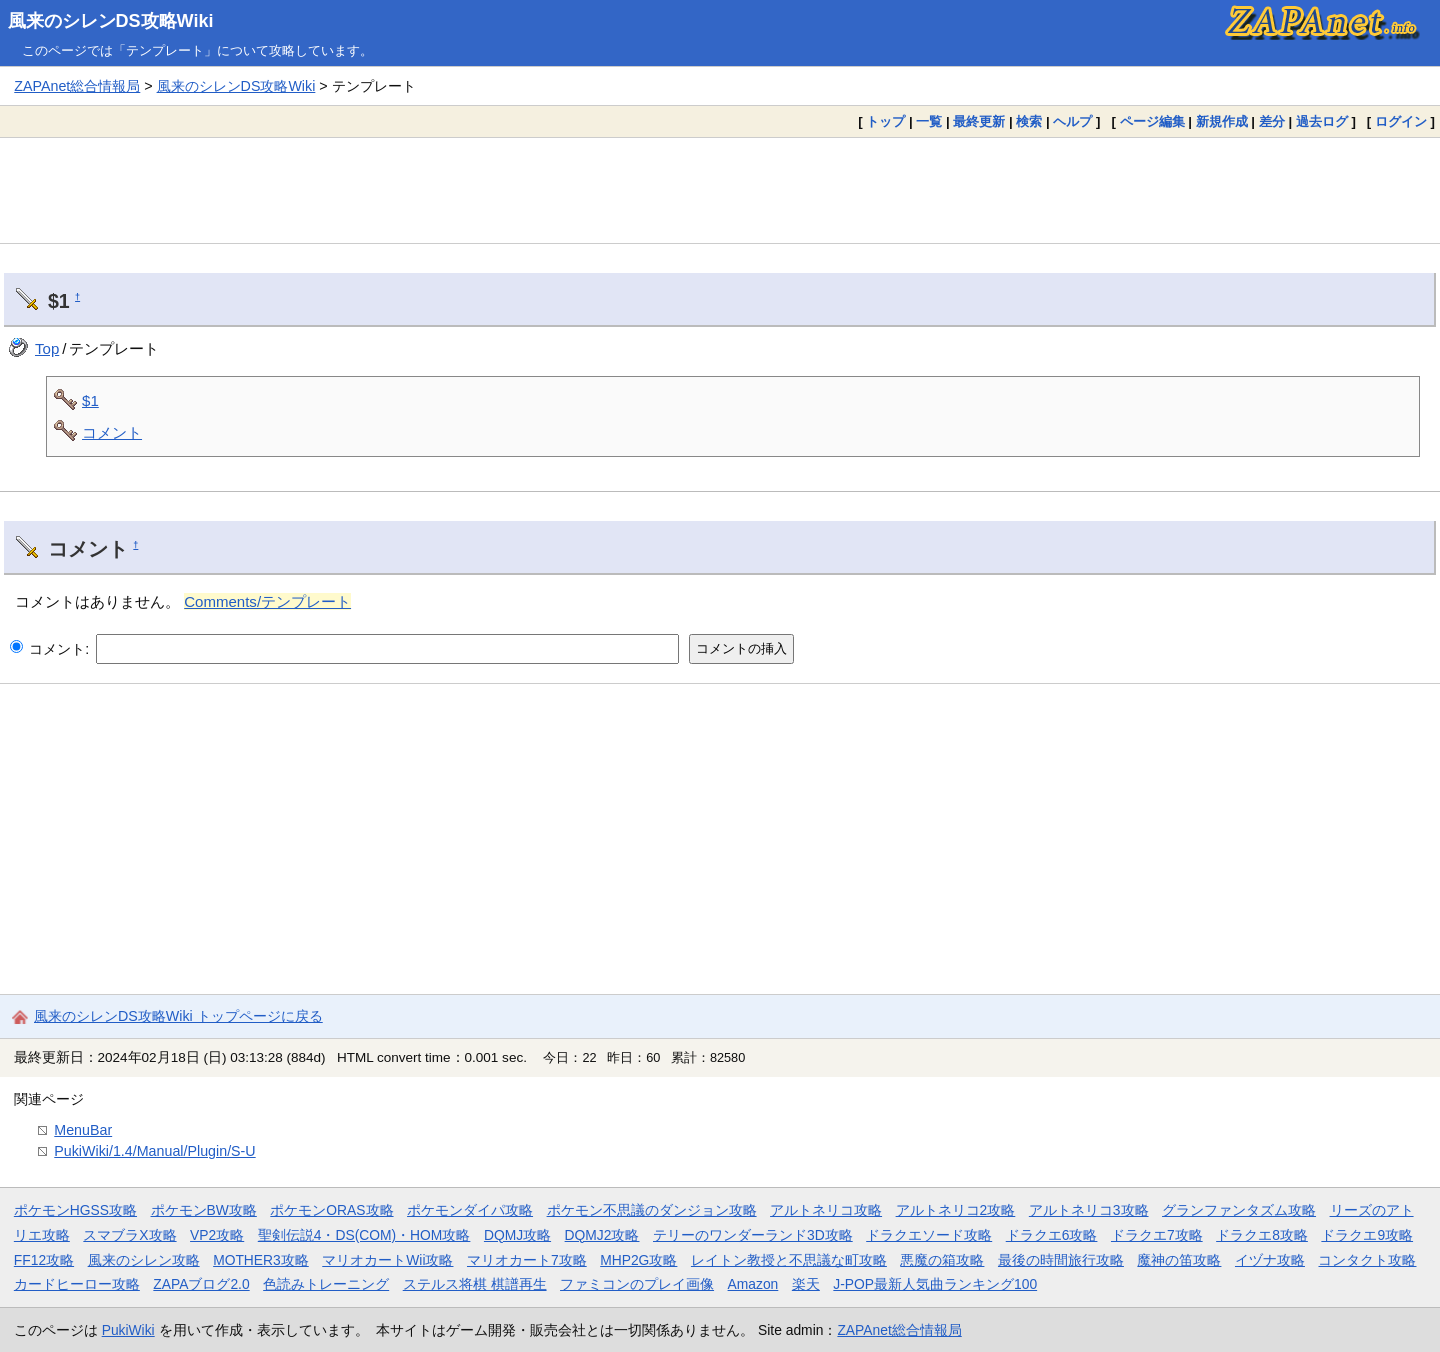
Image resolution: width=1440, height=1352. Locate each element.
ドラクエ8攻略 (1262, 1235)
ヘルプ (1072, 121)
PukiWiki (128, 1330)
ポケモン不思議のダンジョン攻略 (652, 1210)
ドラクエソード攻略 (929, 1235)
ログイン (1401, 121)
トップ (885, 121)
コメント (112, 432)
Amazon (753, 1284)
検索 (1029, 121)
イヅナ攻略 (1270, 1260)
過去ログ (1322, 121)
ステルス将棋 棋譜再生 (475, 1284)
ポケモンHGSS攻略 (75, 1210)
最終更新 (979, 121)
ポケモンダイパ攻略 (470, 1210)
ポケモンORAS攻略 (331, 1210)
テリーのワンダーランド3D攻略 (753, 1235)
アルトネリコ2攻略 (956, 1210)
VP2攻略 (217, 1235)
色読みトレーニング (326, 1284)
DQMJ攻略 (517, 1235)
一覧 (929, 121)
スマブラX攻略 (129, 1235)
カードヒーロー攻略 (77, 1284)
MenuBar (83, 1130)
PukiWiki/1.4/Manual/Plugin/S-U (154, 1151)
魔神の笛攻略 (1179, 1260)
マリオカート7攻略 (527, 1260)
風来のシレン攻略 (144, 1260)
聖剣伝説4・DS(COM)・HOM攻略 (364, 1235)
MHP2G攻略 (638, 1260)
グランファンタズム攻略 (1239, 1210)
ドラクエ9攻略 (1367, 1235)
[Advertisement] (720, 190)
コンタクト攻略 (1367, 1260)
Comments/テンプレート (267, 601)
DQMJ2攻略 (602, 1235)
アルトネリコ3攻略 (1089, 1210)
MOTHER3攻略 (261, 1260)
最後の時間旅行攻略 (1061, 1260)
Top (47, 348)
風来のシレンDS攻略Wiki (111, 21)
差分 (1272, 121)
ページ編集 (1152, 121)
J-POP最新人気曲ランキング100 (935, 1284)
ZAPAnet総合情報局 (77, 86)
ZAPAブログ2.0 (201, 1284)
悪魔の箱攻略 (942, 1260)
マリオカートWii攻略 (387, 1260)
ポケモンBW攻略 (204, 1210)
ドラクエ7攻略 (1157, 1235)
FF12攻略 (44, 1260)
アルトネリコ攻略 (826, 1210)
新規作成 (1222, 121)
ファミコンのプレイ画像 (637, 1284)
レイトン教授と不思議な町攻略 (789, 1260)
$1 (90, 400)
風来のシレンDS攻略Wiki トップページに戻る (178, 1016)
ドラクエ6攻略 (1052, 1235)
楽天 (806, 1284)
